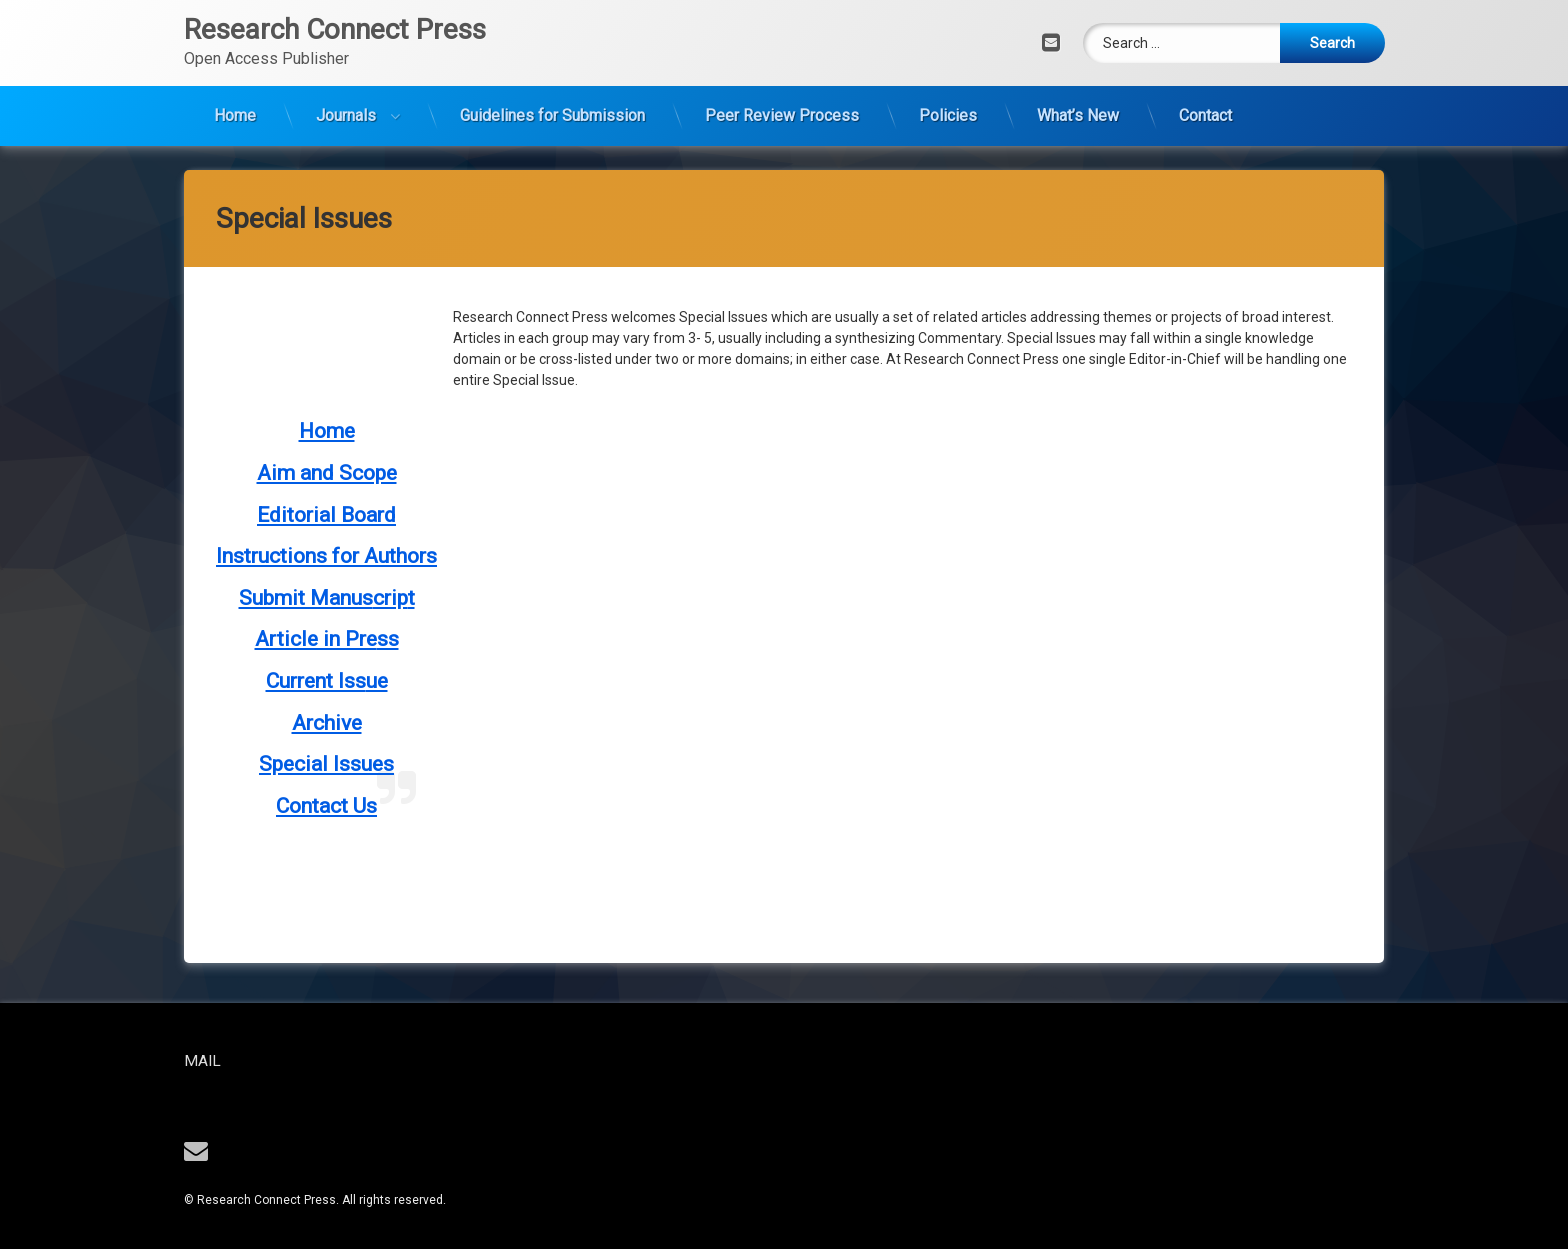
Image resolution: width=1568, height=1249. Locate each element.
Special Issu (315, 579)
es (383, 579)
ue (377, 496)
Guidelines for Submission (552, 81)
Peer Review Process (782, 81)
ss (388, 455)
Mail (262, 1061)
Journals (346, 81)
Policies (948, 81)
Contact (1205, 81)
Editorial (299, 330)
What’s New (1078, 81)
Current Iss (316, 496)
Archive (327, 538)
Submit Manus (306, 413)
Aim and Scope (327, 288)
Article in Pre (316, 455)
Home (235, 81)
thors (413, 371)
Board (368, 330)
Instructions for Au (302, 371)
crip (390, 413)
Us (365, 621)
